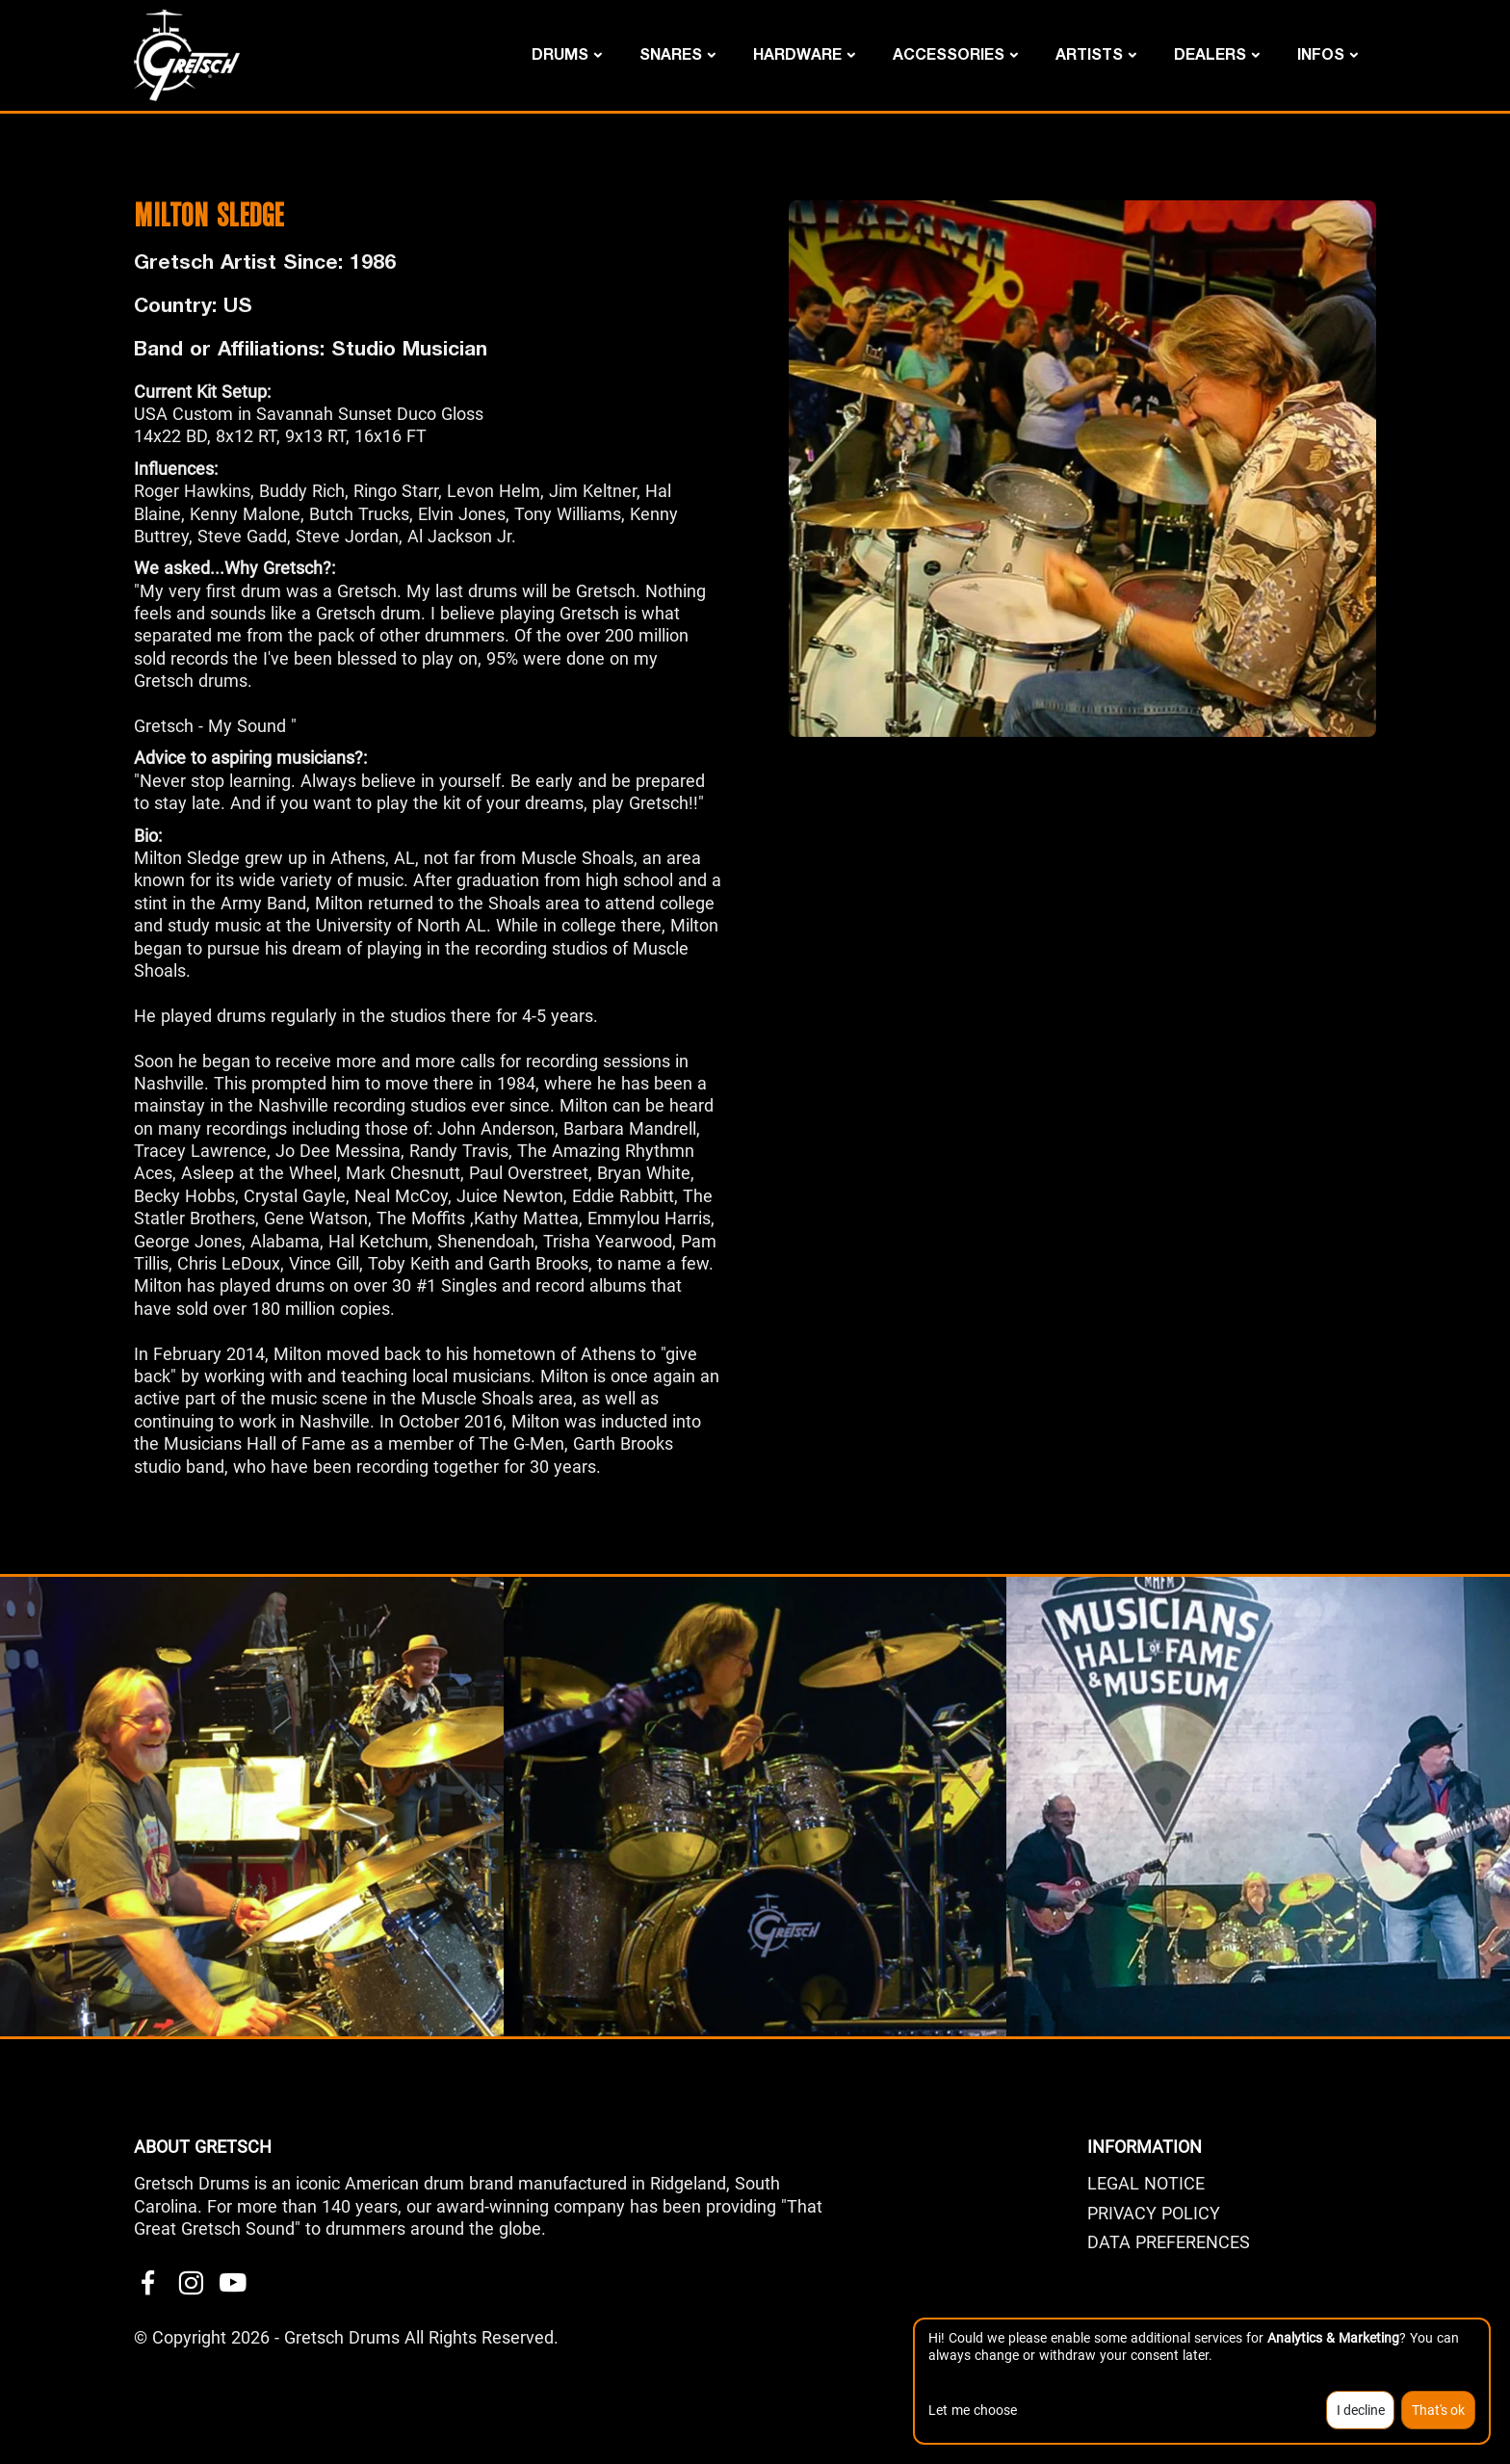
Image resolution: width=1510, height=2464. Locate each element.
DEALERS (1210, 53)
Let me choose (972, 2410)
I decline (1361, 2410)
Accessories (948, 53)
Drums (560, 53)
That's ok (1438, 2410)
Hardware (797, 53)
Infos (1320, 53)
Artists (1089, 53)
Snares (670, 53)
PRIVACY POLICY (1153, 2213)
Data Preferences (1168, 2242)
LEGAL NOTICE (1146, 2183)
